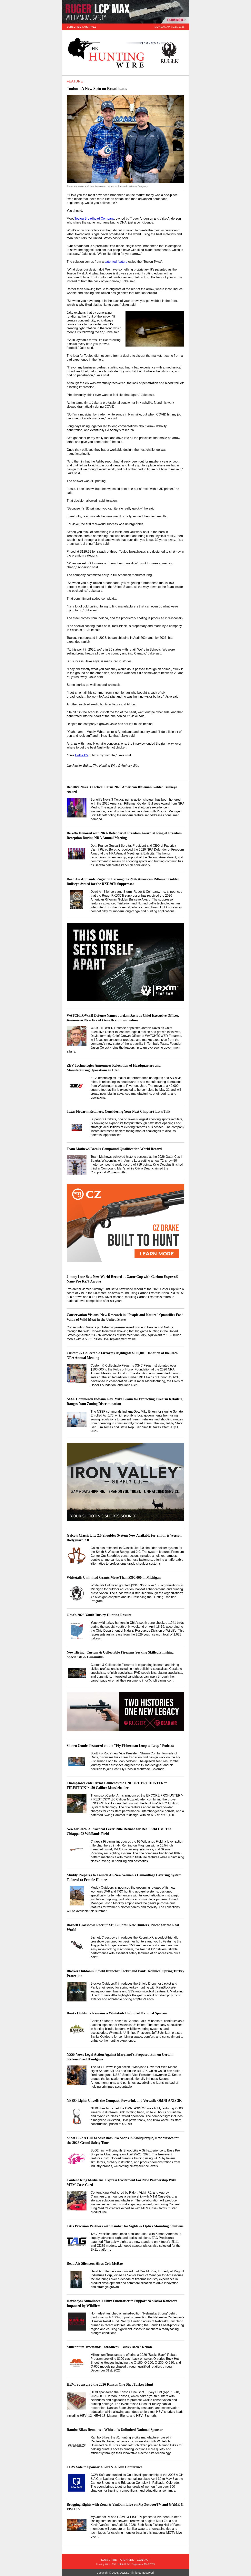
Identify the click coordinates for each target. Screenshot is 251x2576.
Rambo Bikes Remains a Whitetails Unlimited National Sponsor (115, 2430)
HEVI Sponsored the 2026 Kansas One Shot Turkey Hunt (110, 2384)
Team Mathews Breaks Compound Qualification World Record (114, 1149)
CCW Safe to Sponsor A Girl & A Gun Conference (104, 2467)
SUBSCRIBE (74, 26)
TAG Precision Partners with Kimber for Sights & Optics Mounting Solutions (125, 2226)
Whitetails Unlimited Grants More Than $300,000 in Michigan (114, 1577)
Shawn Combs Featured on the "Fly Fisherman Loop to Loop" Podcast (120, 1746)
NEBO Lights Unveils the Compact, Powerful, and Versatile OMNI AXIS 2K (124, 2101)
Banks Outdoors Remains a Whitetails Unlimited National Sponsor (117, 2013)
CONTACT (143, 2559)
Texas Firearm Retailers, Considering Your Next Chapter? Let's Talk (118, 1111)
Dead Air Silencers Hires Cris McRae (95, 2264)
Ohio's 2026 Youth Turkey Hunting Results (99, 1615)
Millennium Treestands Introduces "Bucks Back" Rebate (110, 2347)
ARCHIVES (89, 26)
